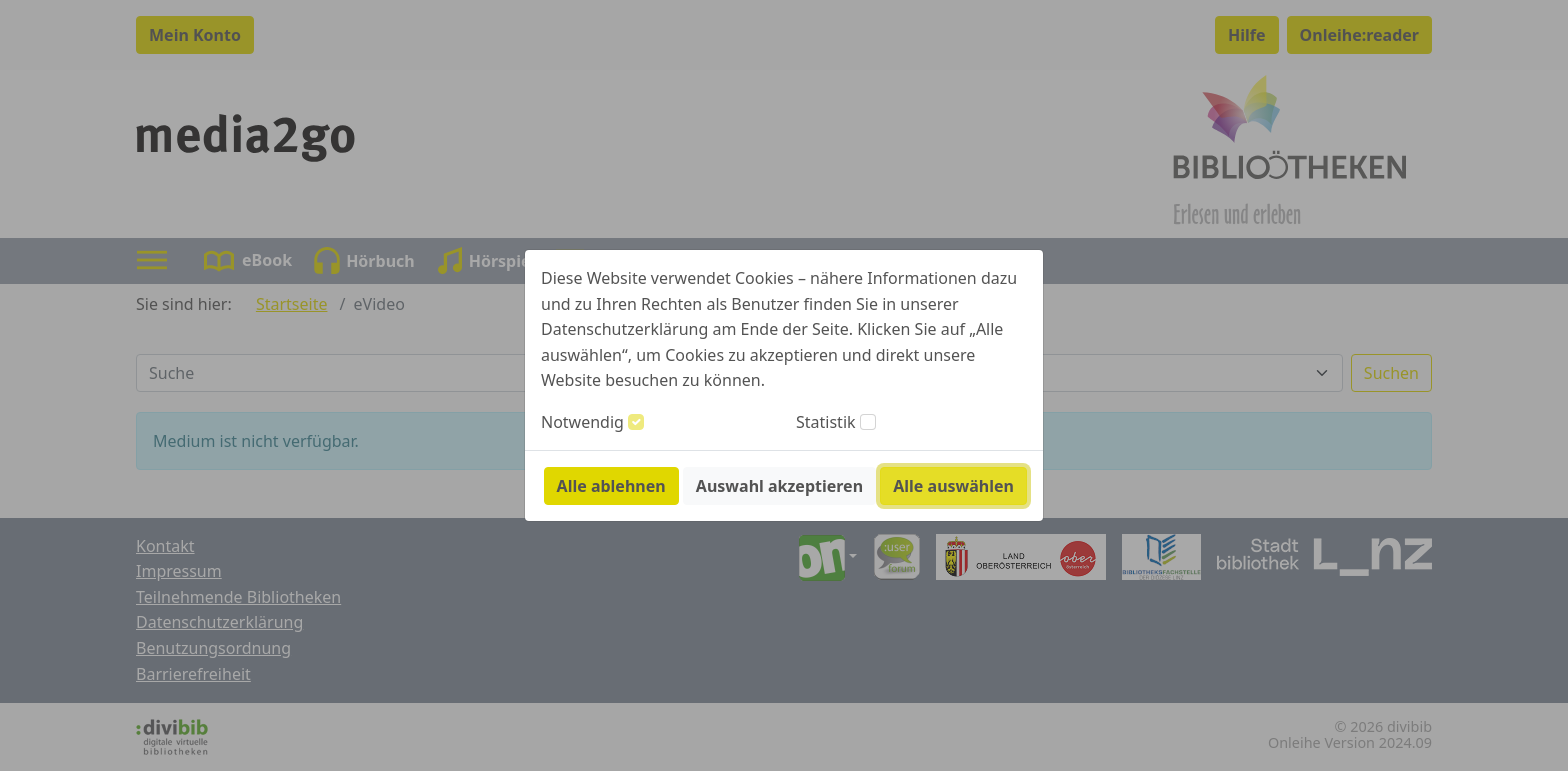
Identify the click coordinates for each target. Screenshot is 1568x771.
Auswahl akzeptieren (779, 486)
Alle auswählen (953, 486)
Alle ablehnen (611, 486)
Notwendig (582, 422)
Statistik (826, 422)
